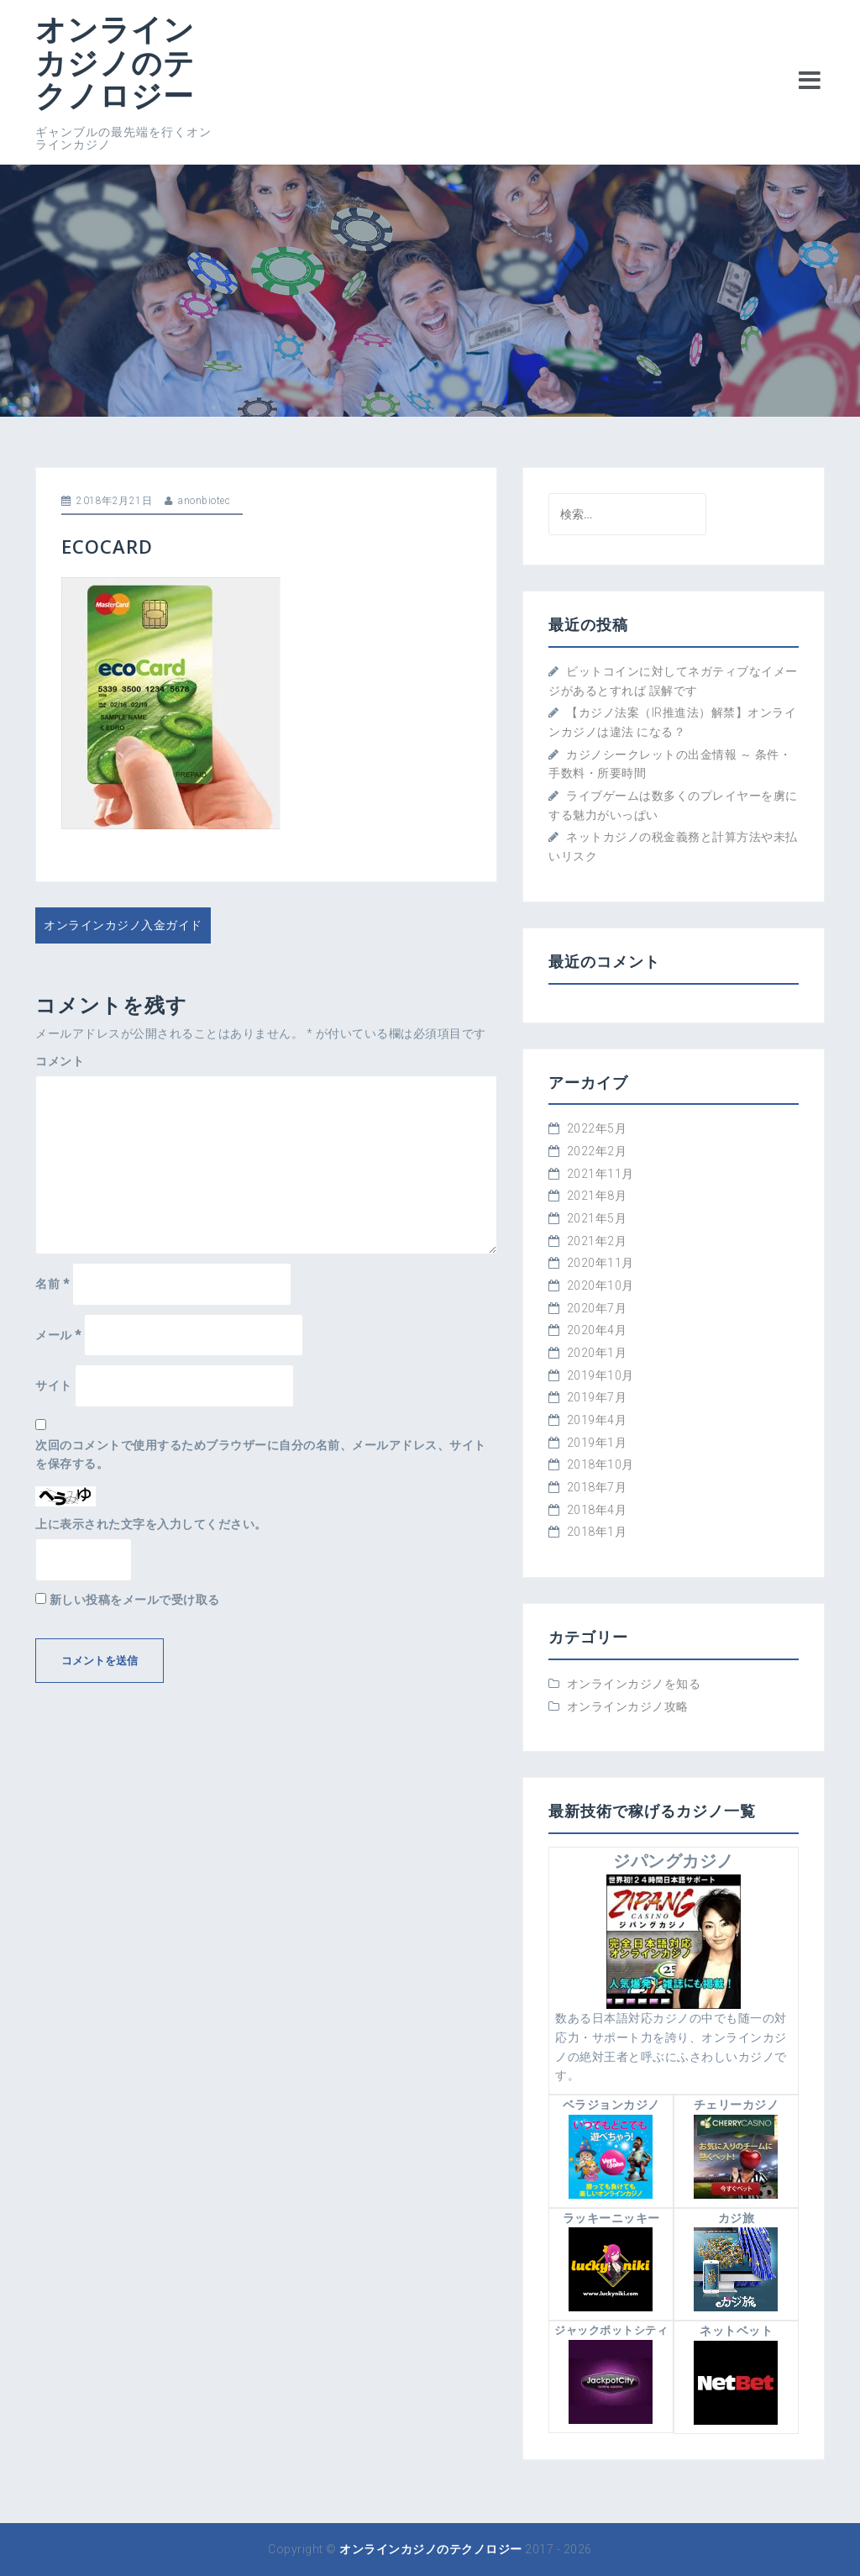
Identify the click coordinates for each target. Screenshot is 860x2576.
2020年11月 (600, 1263)
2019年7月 (597, 1397)
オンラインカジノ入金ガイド (123, 925)
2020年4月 (597, 1330)
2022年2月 (597, 1151)
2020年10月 (600, 1285)
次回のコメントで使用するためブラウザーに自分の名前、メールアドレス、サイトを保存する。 (260, 1454)
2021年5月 (597, 1218)
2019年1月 (597, 1442)
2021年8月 (597, 1195)
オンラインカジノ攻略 (628, 1706)
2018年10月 (600, 1464)
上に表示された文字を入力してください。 (151, 1524)
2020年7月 (597, 1308)
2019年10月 (600, 1375)
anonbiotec (204, 501)
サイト (53, 1385)
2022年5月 (597, 1128)
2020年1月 (597, 1352)
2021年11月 (600, 1173)
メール (58, 1335)
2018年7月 (597, 1487)
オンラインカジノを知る (634, 1683)
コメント (59, 1061)
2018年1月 (597, 1531)
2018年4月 (597, 1510)
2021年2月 (597, 1241)
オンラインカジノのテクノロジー (115, 62)
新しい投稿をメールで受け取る (135, 1599)
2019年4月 (597, 1420)
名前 (52, 1284)
